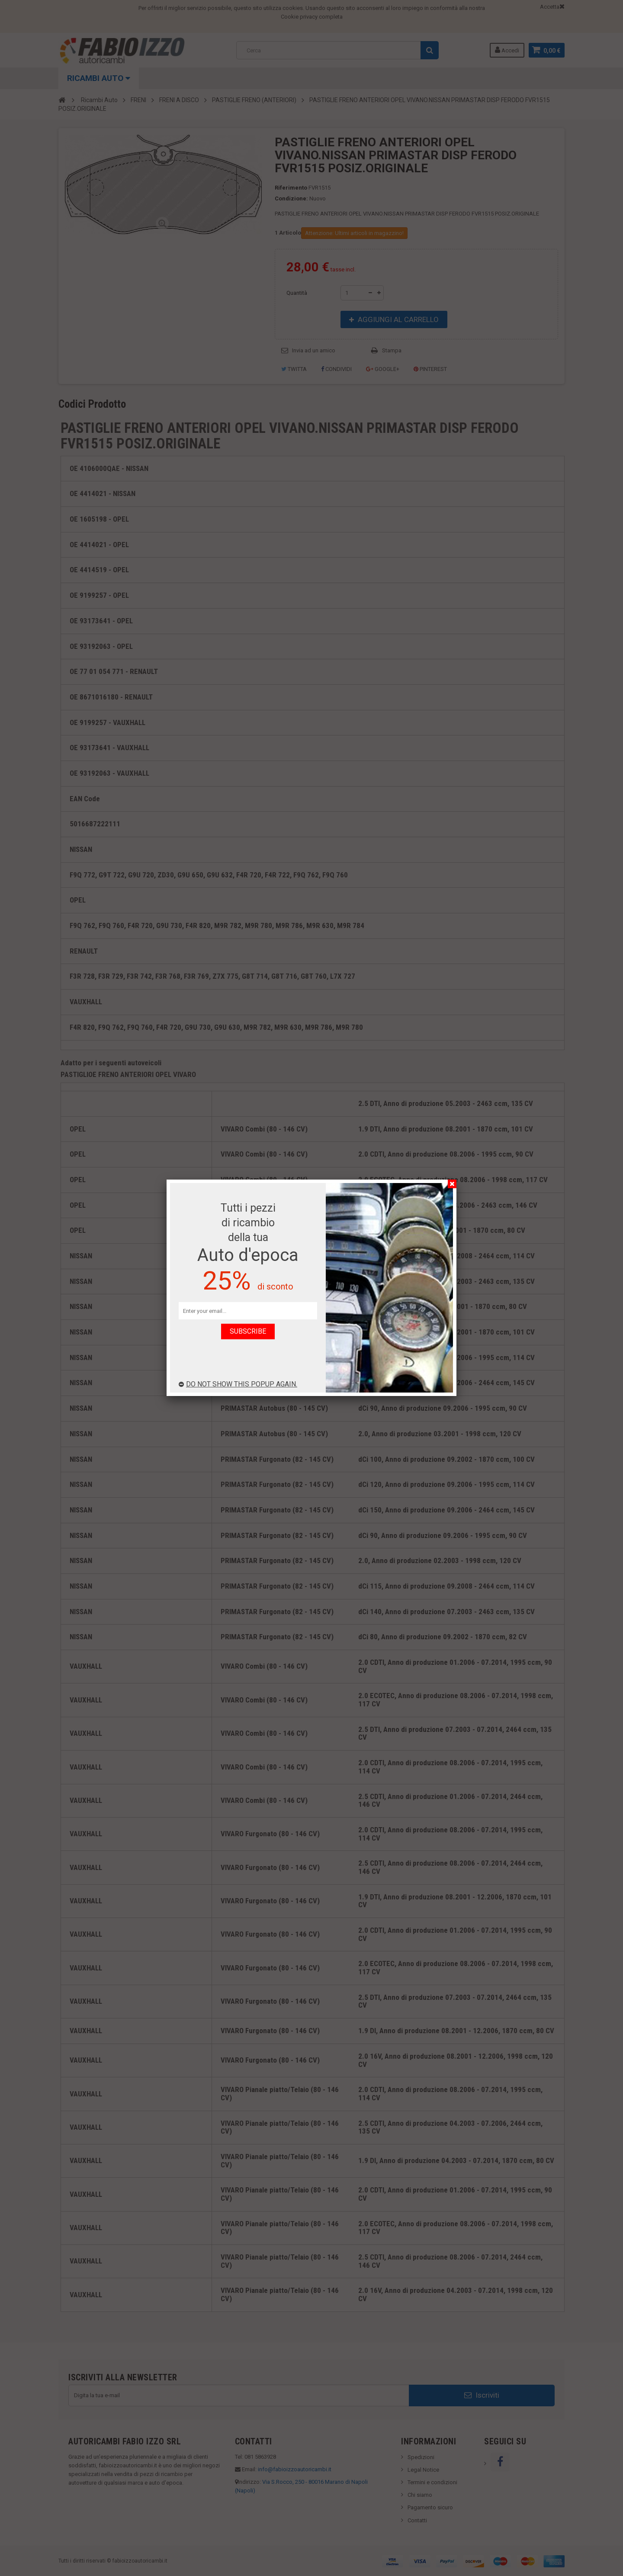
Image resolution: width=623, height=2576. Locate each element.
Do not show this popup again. (238, 1384)
